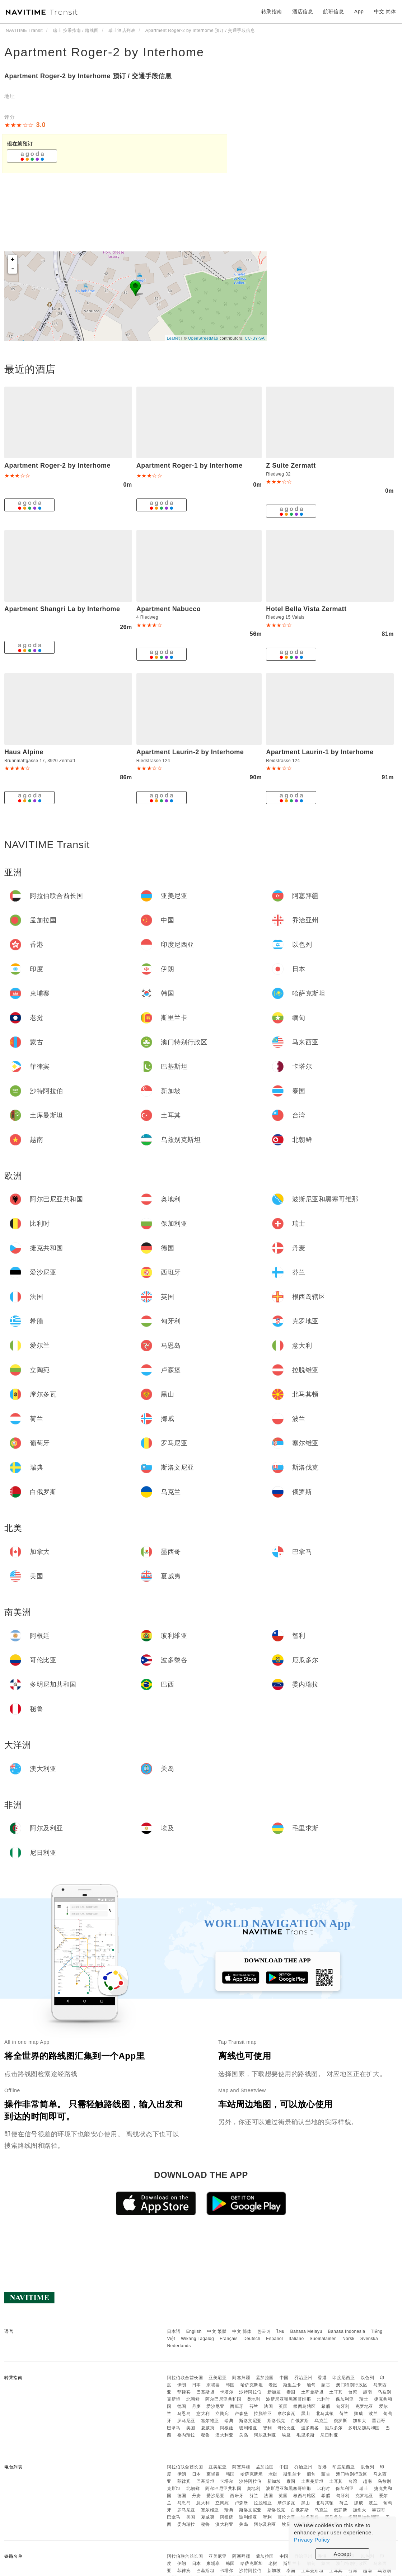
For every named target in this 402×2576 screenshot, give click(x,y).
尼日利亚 (329, 2435)
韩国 (230, 2384)
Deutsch (252, 2338)
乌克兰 (321, 2420)
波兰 (373, 2413)
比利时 (323, 2399)
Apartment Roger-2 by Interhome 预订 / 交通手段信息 (88, 76)
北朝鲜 (193, 2399)
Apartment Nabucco (168, 609)
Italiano (296, 2338)
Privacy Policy (312, 2540)
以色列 (367, 2377)
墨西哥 (378, 2420)
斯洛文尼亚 (250, 2420)
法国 (268, 2406)
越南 (367, 2392)
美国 (190, 2427)
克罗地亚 (364, 2406)
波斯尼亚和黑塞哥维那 (288, 2399)
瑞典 (228, 2420)
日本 (196, 2384)
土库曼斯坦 (312, 2392)
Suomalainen (323, 2338)
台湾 (352, 2392)
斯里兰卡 (292, 2384)
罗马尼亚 (186, 2420)
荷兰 (343, 2413)
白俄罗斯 (300, 2420)
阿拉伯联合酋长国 (185, 2377)
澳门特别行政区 (352, 2384)
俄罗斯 (340, 2420)
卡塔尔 (227, 2392)
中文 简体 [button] (385, 11)
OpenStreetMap (203, 338)
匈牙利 (343, 2406)
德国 (181, 2406)
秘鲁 (205, 2435)
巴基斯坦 (205, 2392)
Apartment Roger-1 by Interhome (189, 465)
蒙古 (325, 2384)
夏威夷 (208, 2427)
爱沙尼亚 (215, 2406)
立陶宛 (222, 2413)
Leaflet (173, 338)
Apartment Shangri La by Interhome (62, 609)
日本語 (174, 2331)
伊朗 (181, 2384)
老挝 (272, 2384)
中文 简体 (242, 2331)
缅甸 (311, 2384)
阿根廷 (227, 2427)
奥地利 (254, 2399)
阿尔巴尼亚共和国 (223, 2399)
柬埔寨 (213, 2384)
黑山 (305, 2413)
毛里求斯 (305, 2435)
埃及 (286, 2435)
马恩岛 (184, 2413)
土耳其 (336, 2392)
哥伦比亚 (286, 2427)
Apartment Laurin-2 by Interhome (190, 752)
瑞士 (363, 2399)
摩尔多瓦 (286, 2413)
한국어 (264, 2331)
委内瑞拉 (186, 2435)
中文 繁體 (216, 2331)
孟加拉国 (265, 2377)
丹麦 (196, 2406)
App (359, 11)
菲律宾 (184, 2392)
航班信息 (333, 11)
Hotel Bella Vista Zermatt (306, 609)
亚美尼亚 (217, 2377)
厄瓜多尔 (334, 2427)
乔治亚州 (303, 2377)
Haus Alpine (23, 752)
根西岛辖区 (304, 2406)
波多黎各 (310, 2427)
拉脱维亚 (263, 2413)
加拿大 (359, 2420)
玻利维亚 (248, 2427)
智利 (267, 2427)
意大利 (203, 2413)
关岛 (243, 2435)
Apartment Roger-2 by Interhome (104, 52)
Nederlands (179, 2345)
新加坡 (274, 2392)
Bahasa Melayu (306, 2331)
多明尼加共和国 (364, 2427)
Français (229, 2338)
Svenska (369, 2338)
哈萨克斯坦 (251, 2384)
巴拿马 (174, 2427)
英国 (283, 2406)
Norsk (348, 2338)
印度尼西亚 (343, 2377)
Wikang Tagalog (197, 2338)
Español (274, 2338)
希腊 (325, 2406)
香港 (322, 2377)
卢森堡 (241, 2413)
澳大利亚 (224, 2435)
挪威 (358, 2413)
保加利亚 (345, 2399)
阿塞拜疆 (241, 2377)
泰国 (290, 2392)
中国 (284, 2377)
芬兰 (253, 2406)
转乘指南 (271, 11)
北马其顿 (325, 2413)
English (194, 2331)
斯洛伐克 (276, 2420)
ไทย (280, 2331)
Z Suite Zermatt (291, 465)
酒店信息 (302, 11)
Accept (342, 2554)
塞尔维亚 (210, 2420)
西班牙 (237, 2406)
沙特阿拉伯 (250, 2392)
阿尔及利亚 (265, 2435)
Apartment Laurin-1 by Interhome (320, 752)
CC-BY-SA (255, 338)
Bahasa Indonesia (346, 2331)
